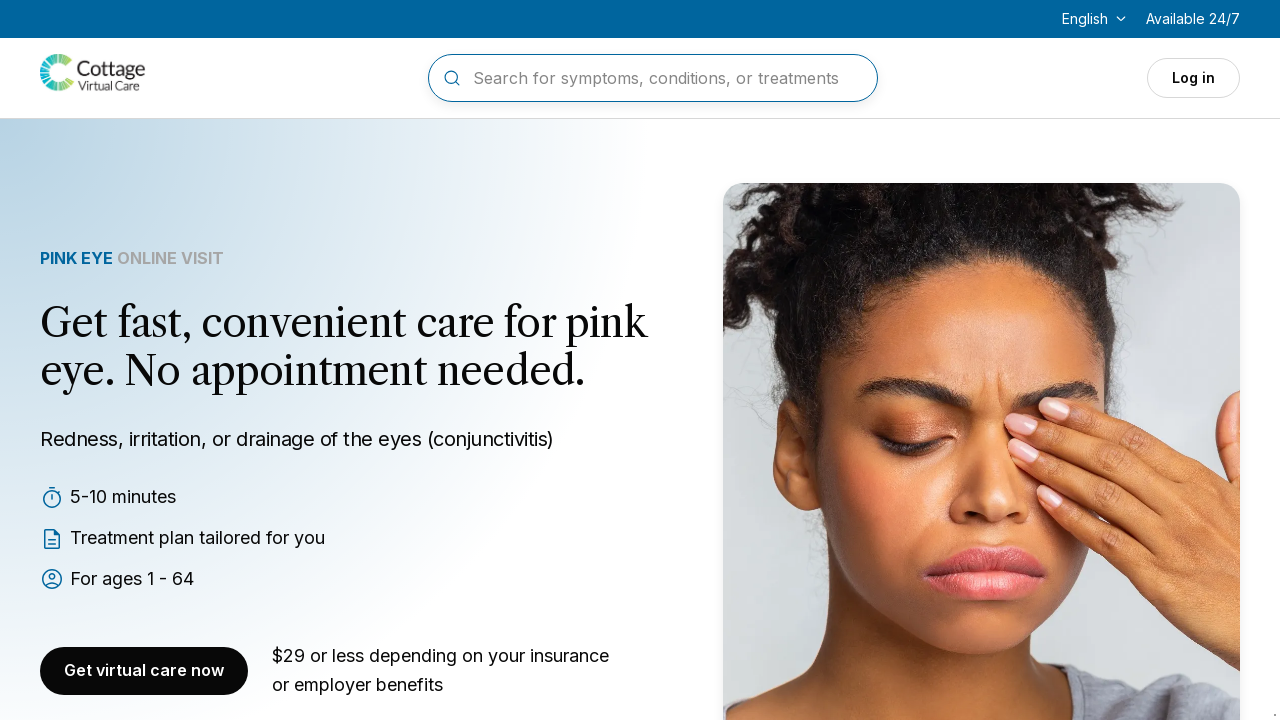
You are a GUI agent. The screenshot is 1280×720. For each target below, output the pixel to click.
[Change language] (1096, 19)
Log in (1193, 77)
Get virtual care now (144, 670)
